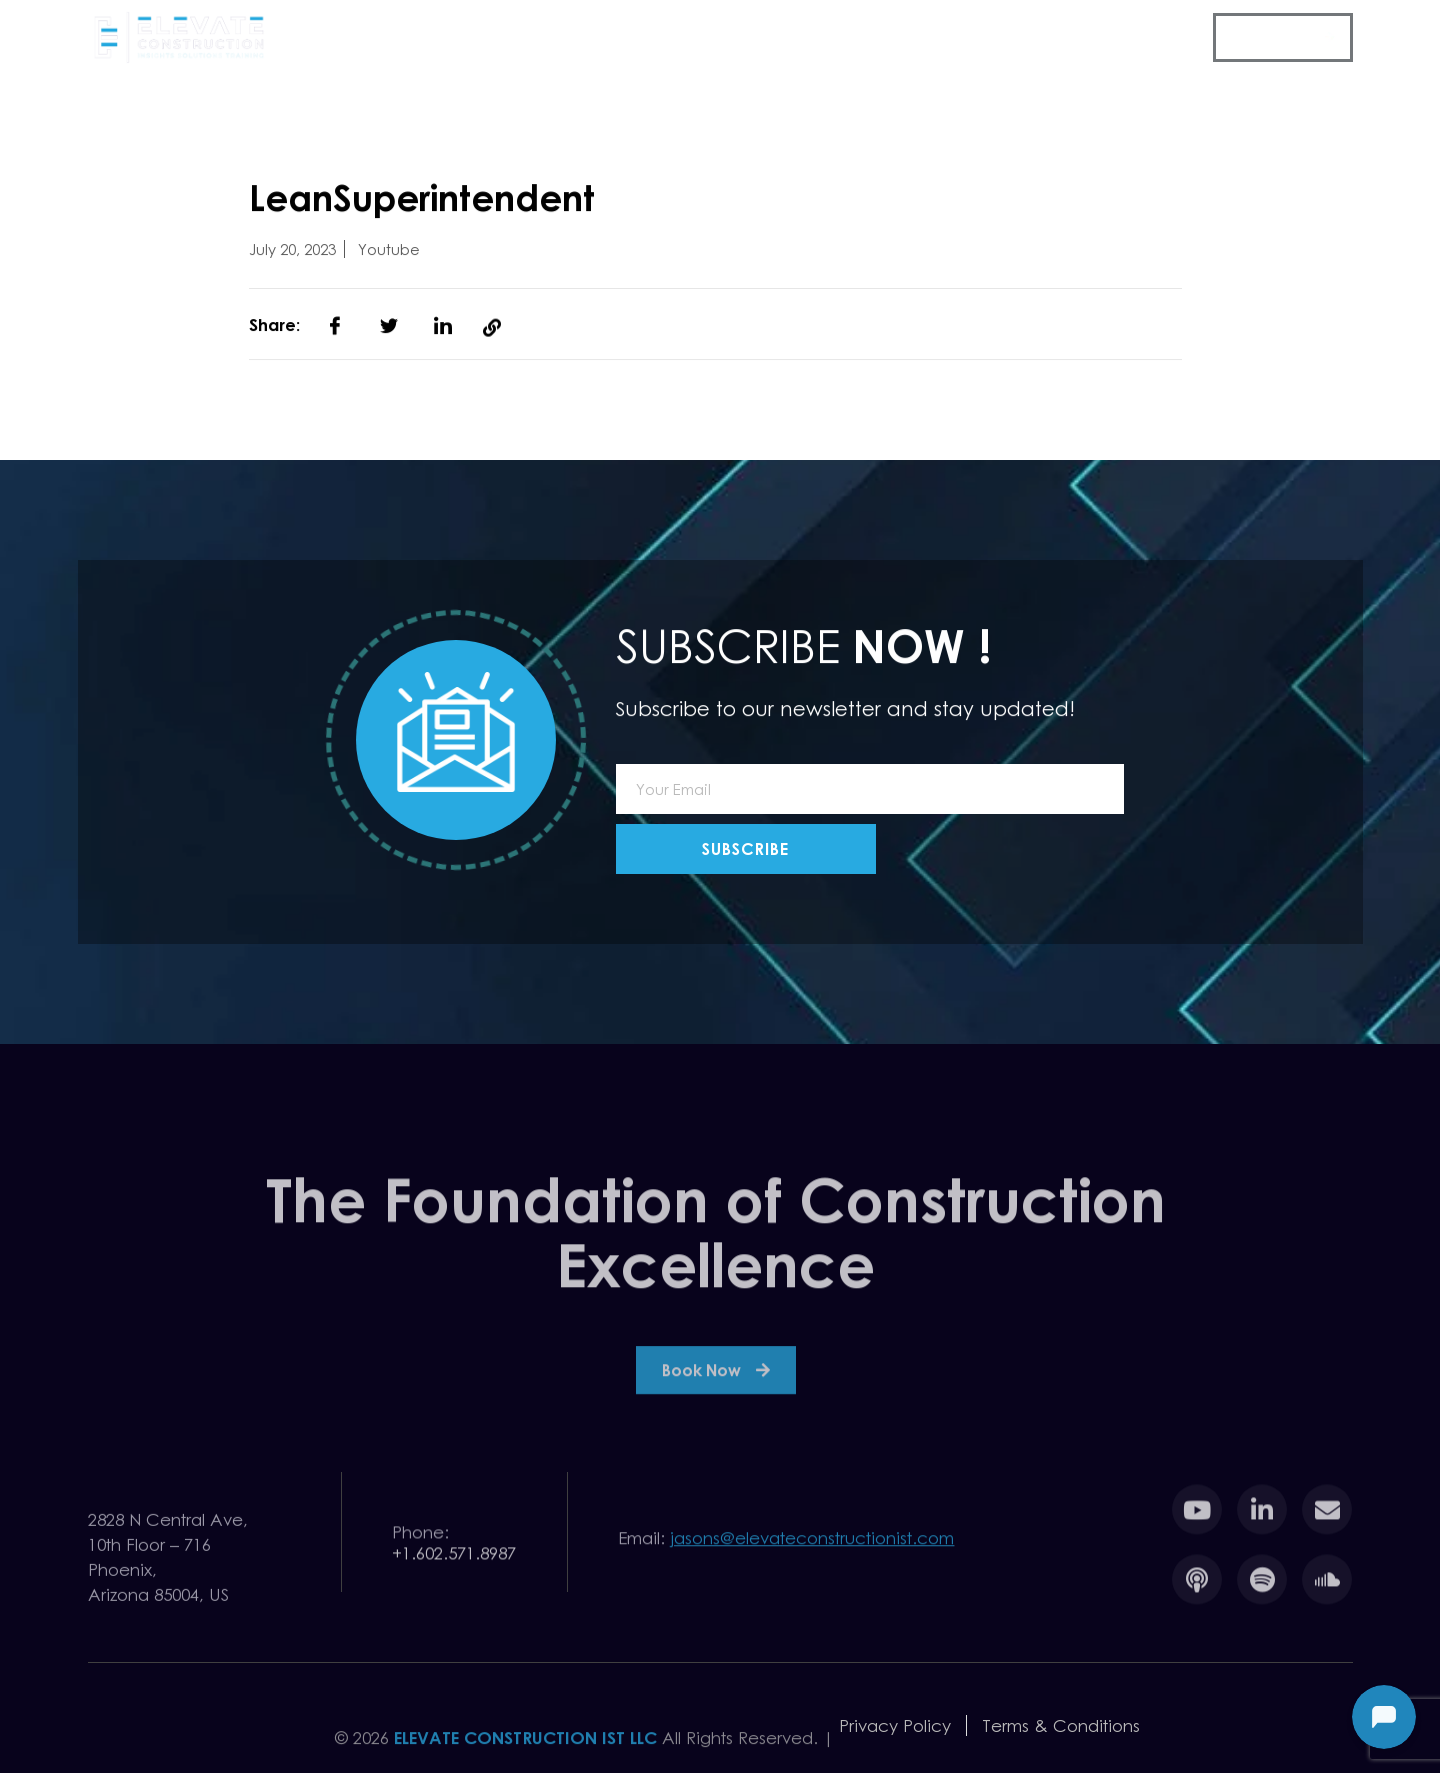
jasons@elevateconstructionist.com (812, 1544)
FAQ (1179, 37)
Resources (832, 39)
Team (1017, 37)
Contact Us (1273, 37)
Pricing (937, 37)
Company (513, 39)
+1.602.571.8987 (454, 1567)
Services (631, 39)
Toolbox (1100, 37)
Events (728, 37)
